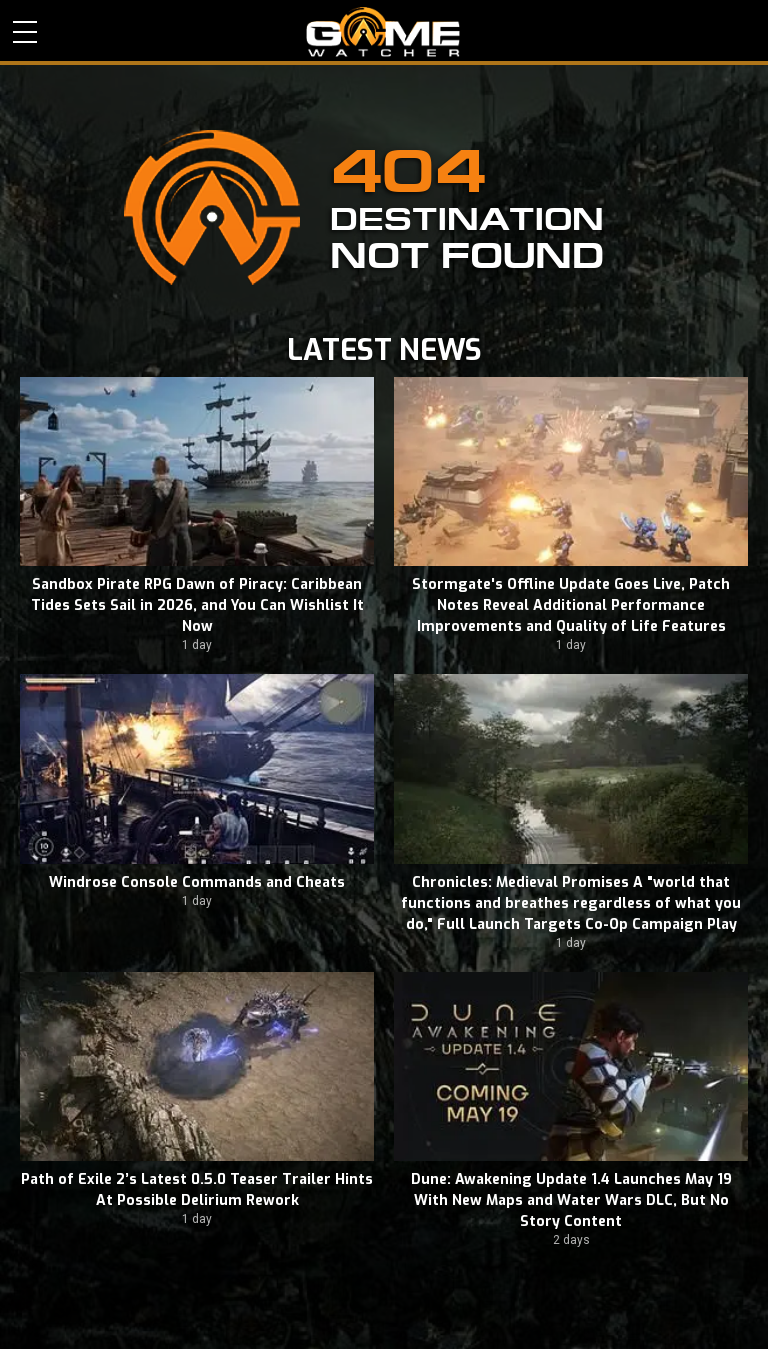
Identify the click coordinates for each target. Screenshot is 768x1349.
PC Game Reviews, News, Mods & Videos (383, 32)
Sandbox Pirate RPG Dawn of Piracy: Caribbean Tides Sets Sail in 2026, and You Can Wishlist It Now (197, 605)
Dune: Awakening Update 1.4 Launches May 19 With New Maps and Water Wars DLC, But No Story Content (571, 1200)
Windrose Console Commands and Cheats (197, 882)
